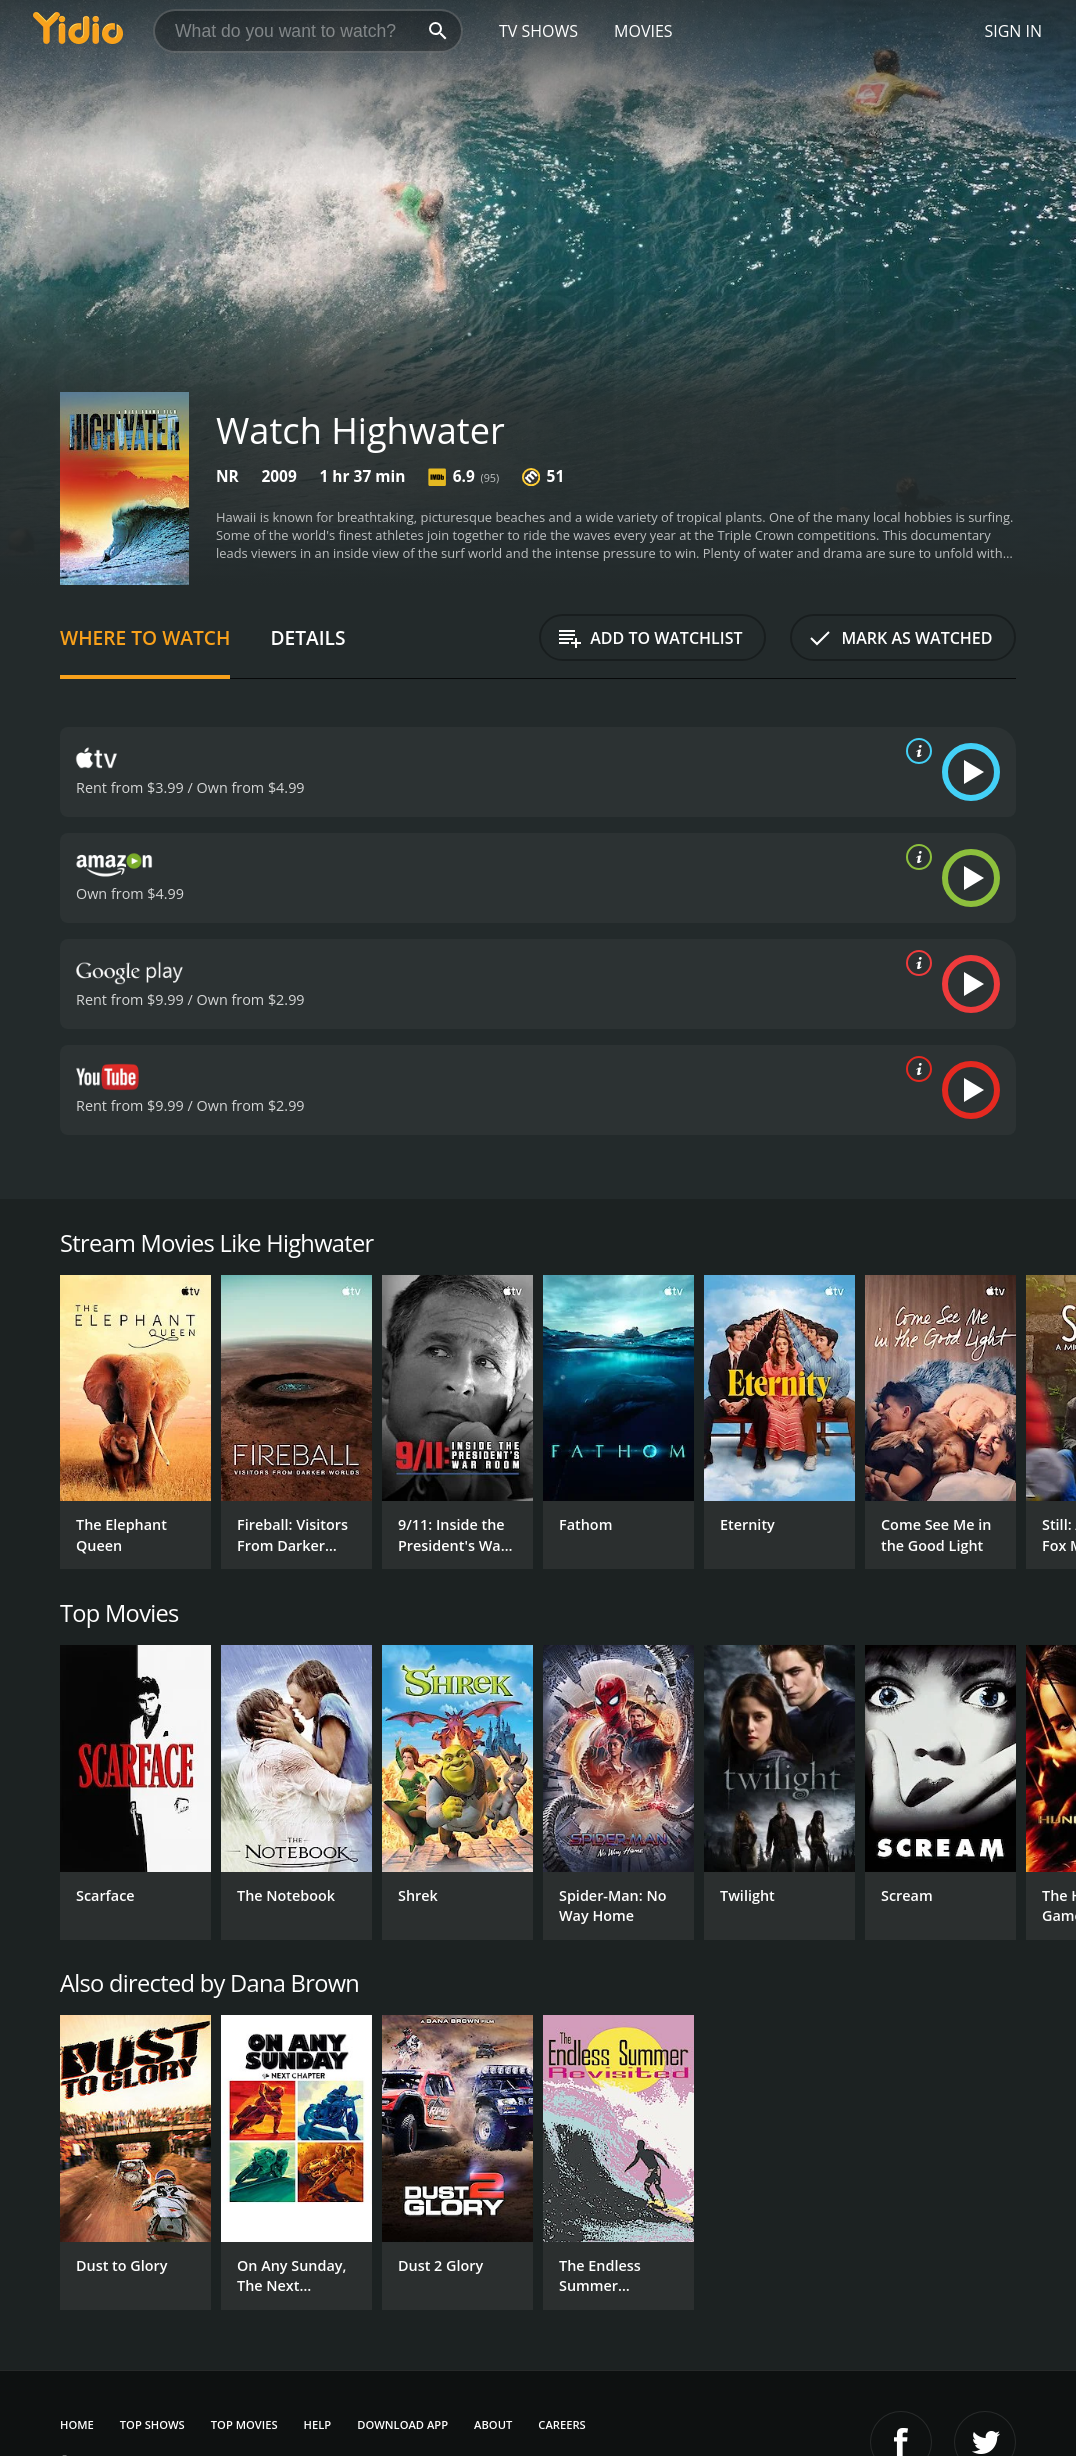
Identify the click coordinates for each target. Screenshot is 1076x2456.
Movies (643, 31)
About (493, 2424)
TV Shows (538, 31)
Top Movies (244, 2424)
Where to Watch (145, 637)
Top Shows (152, 2424)
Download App (402, 2424)
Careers (561, 2424)
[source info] (915, 751)
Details (307, 637)
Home (77, 2424)
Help (318, 2424)
